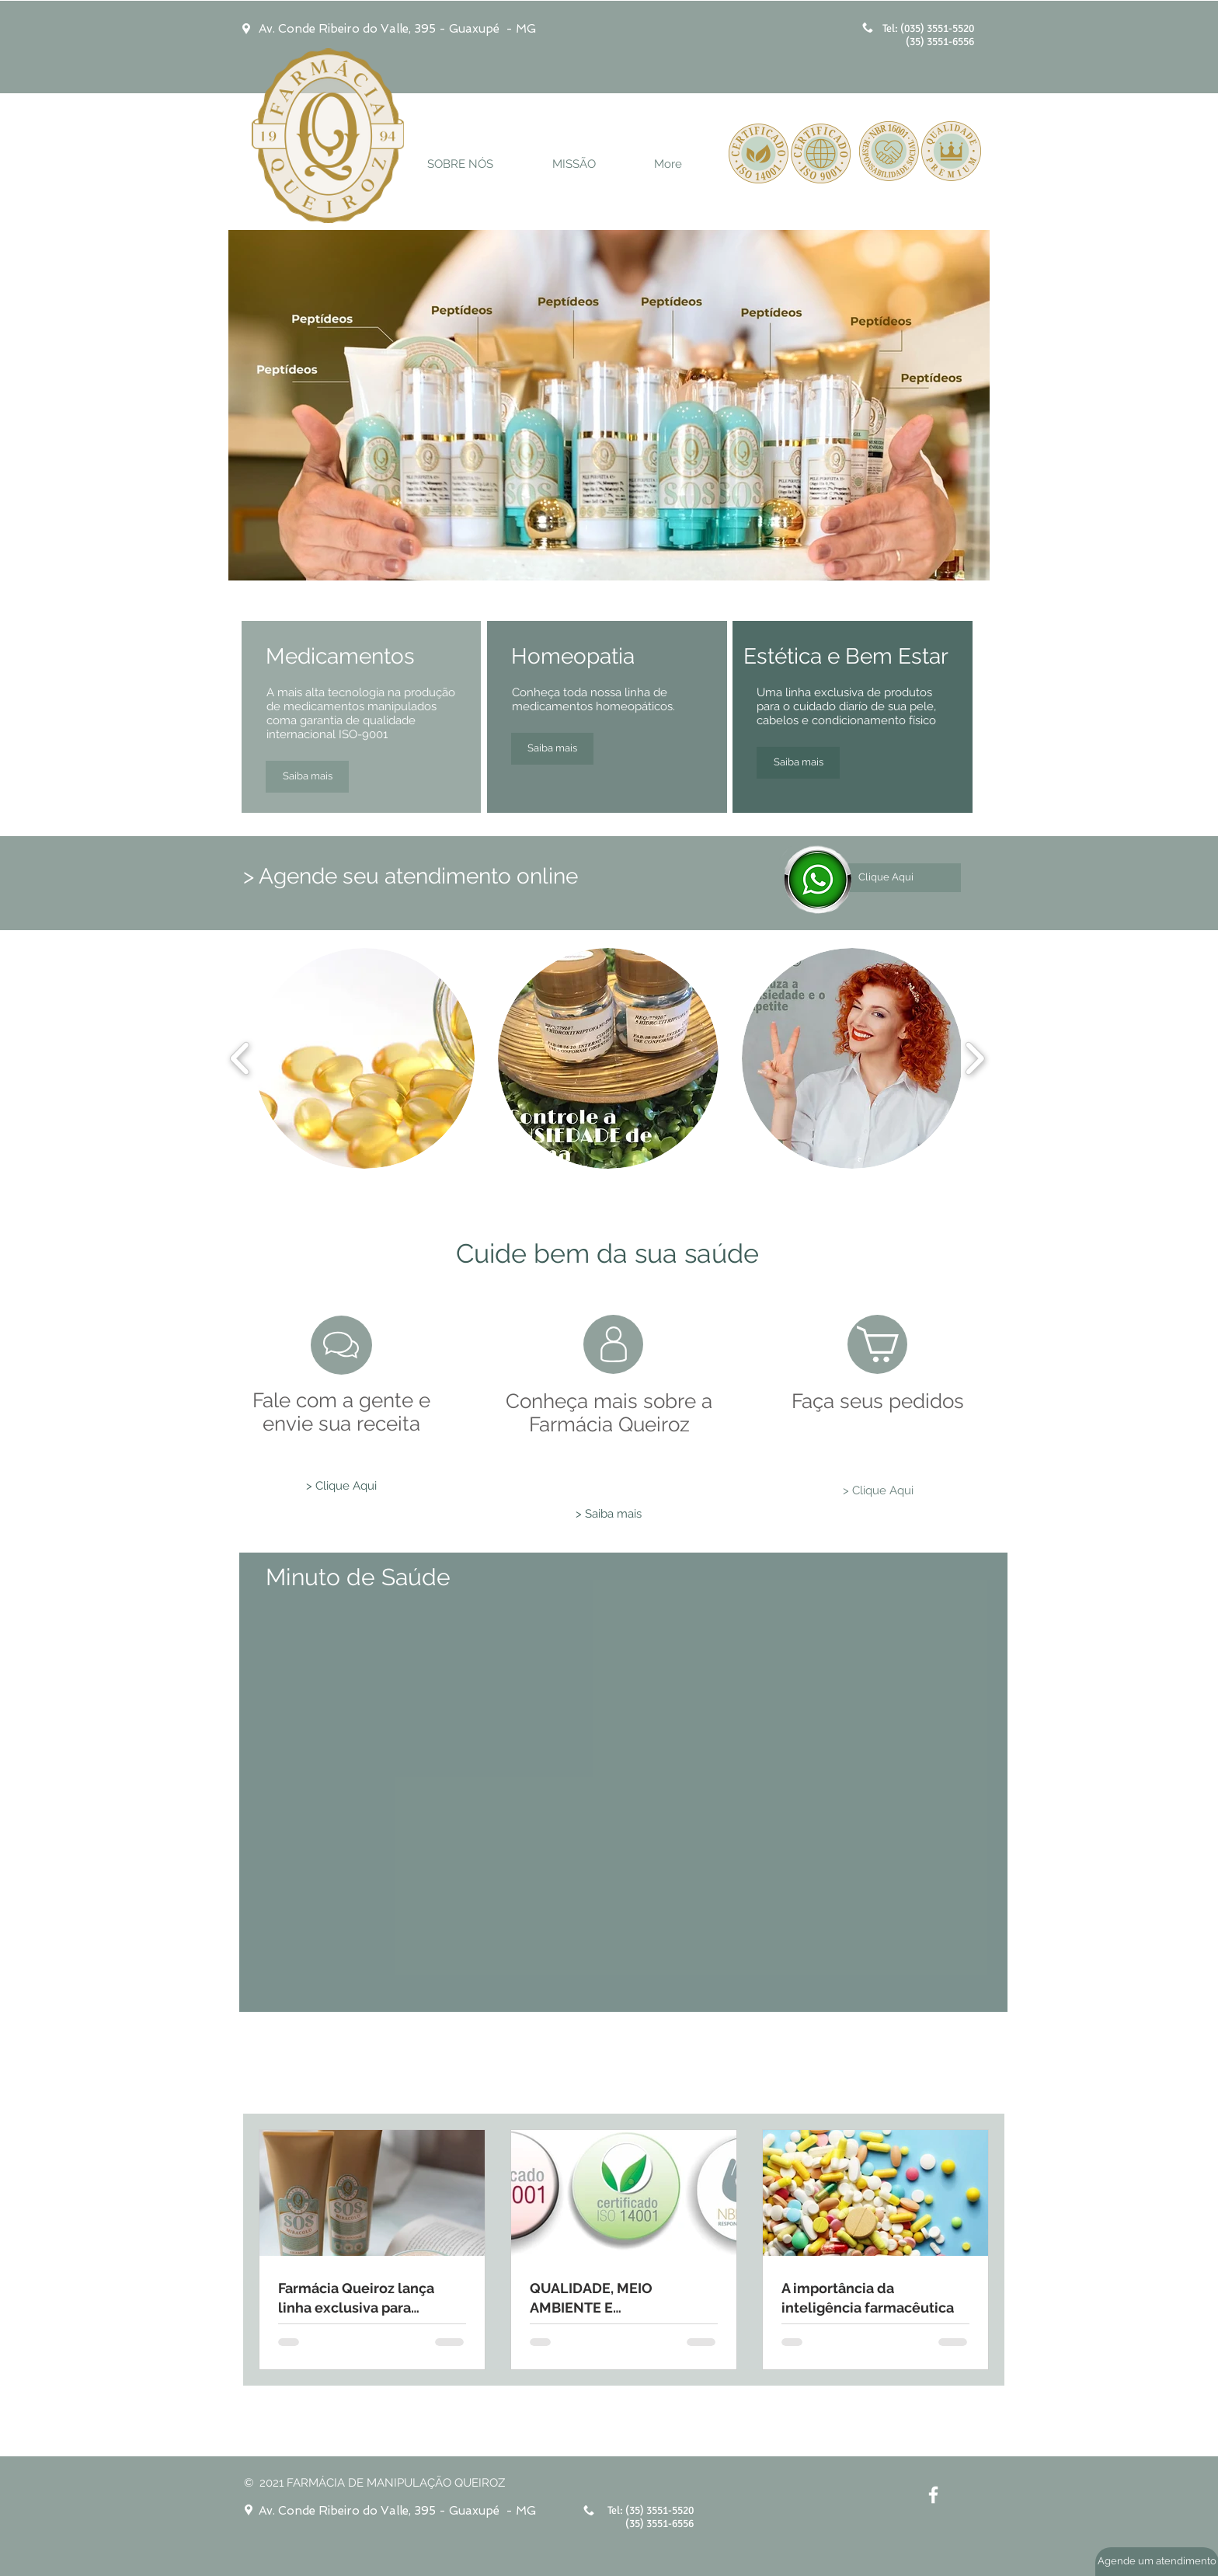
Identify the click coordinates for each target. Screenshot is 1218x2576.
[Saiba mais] (307, 777)
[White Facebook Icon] (933, 2495)
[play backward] (240, 1058)
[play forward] (974, 1058)
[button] (364, 1058)
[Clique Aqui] (886, 877)
